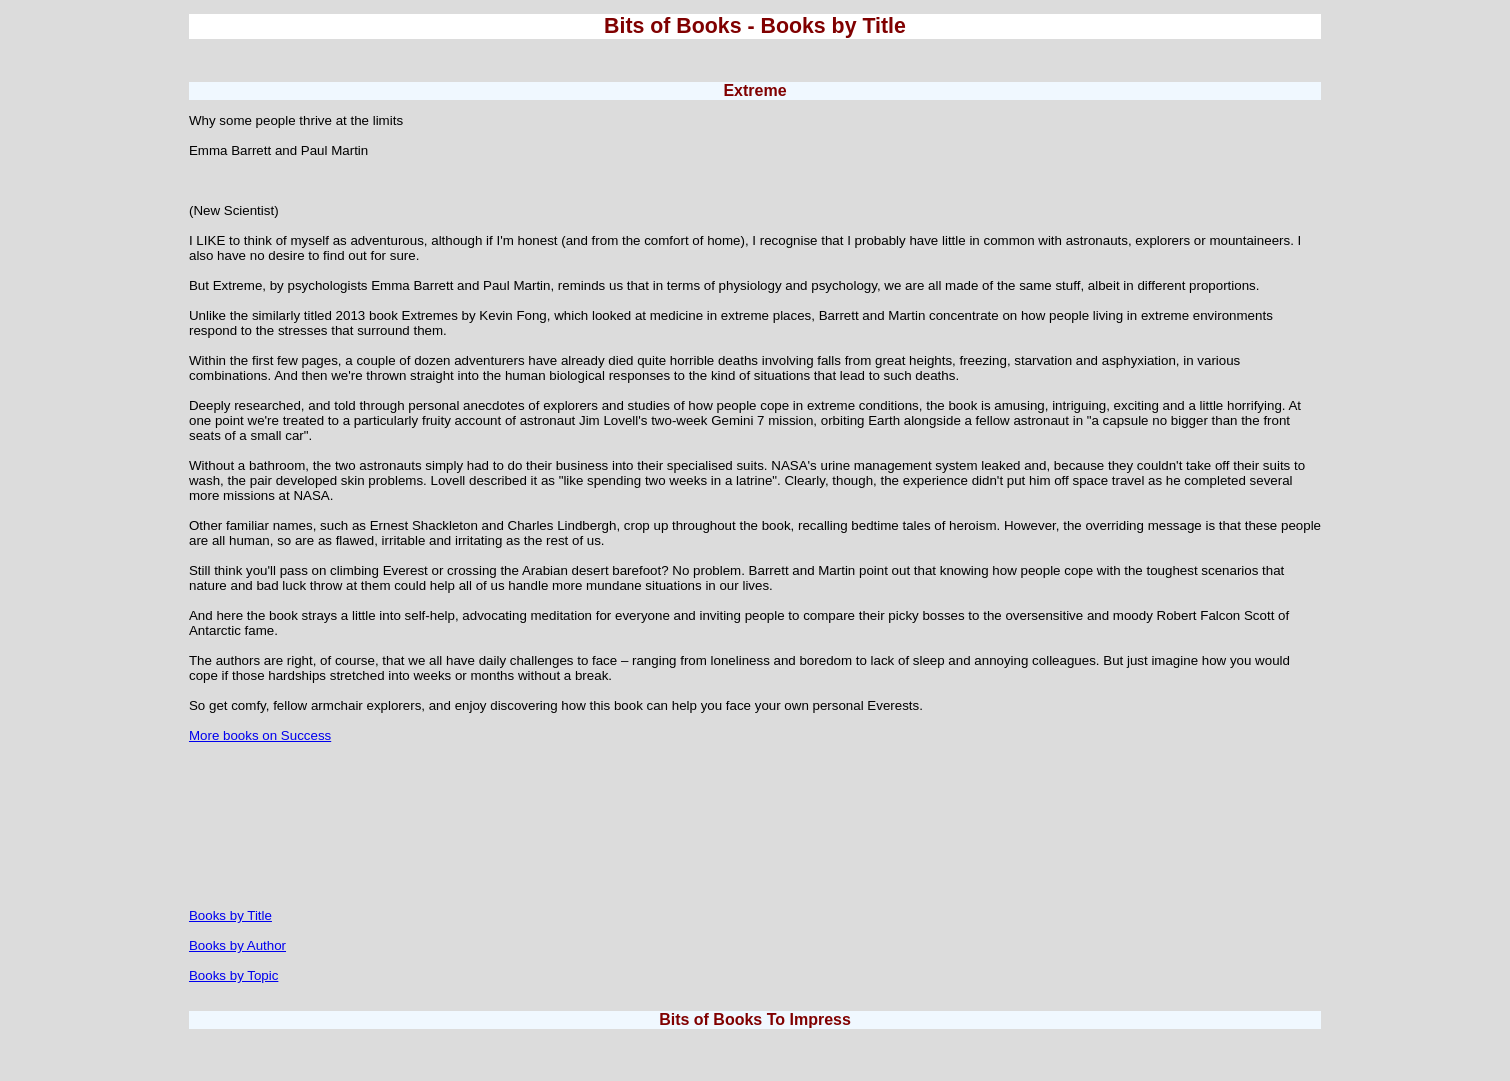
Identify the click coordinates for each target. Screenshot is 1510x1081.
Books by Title (230, 915)
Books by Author (237, 945)
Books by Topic (233, 975)
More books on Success (260, 735)
